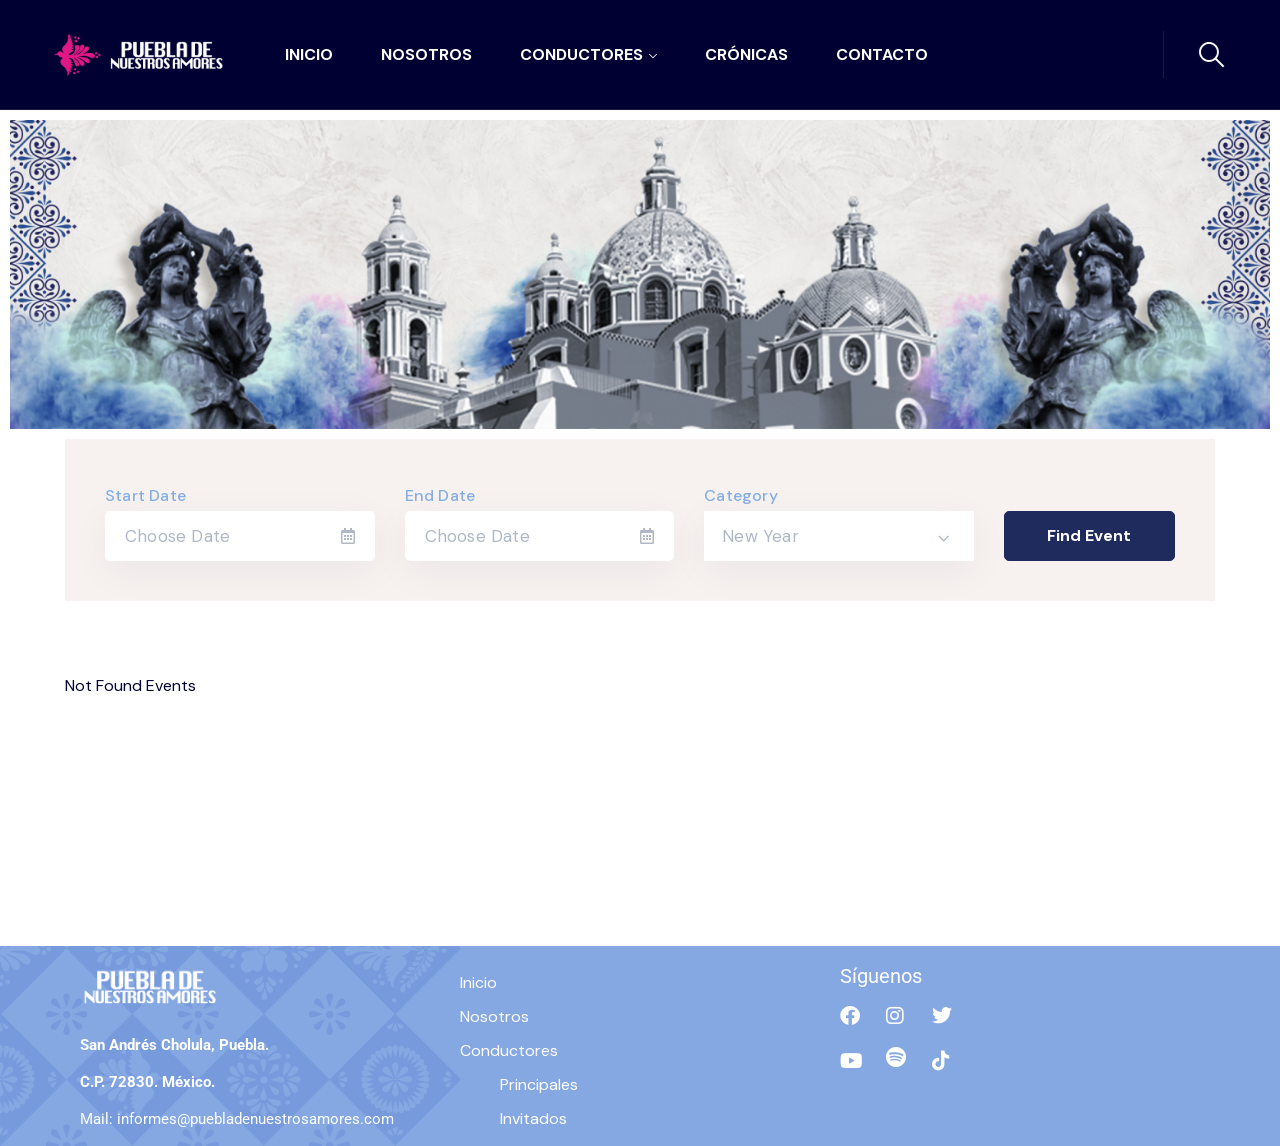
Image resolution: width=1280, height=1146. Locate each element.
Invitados (533, 1118)
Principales (539, 1084)
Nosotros (426, 54)
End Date (440, 495)
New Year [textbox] (760, 536)
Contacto (882, 54)
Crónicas (746, 54)
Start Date (145, 495)
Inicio (309, 54)
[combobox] (839, 536)
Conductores (581, 54)
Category (741, 495)
